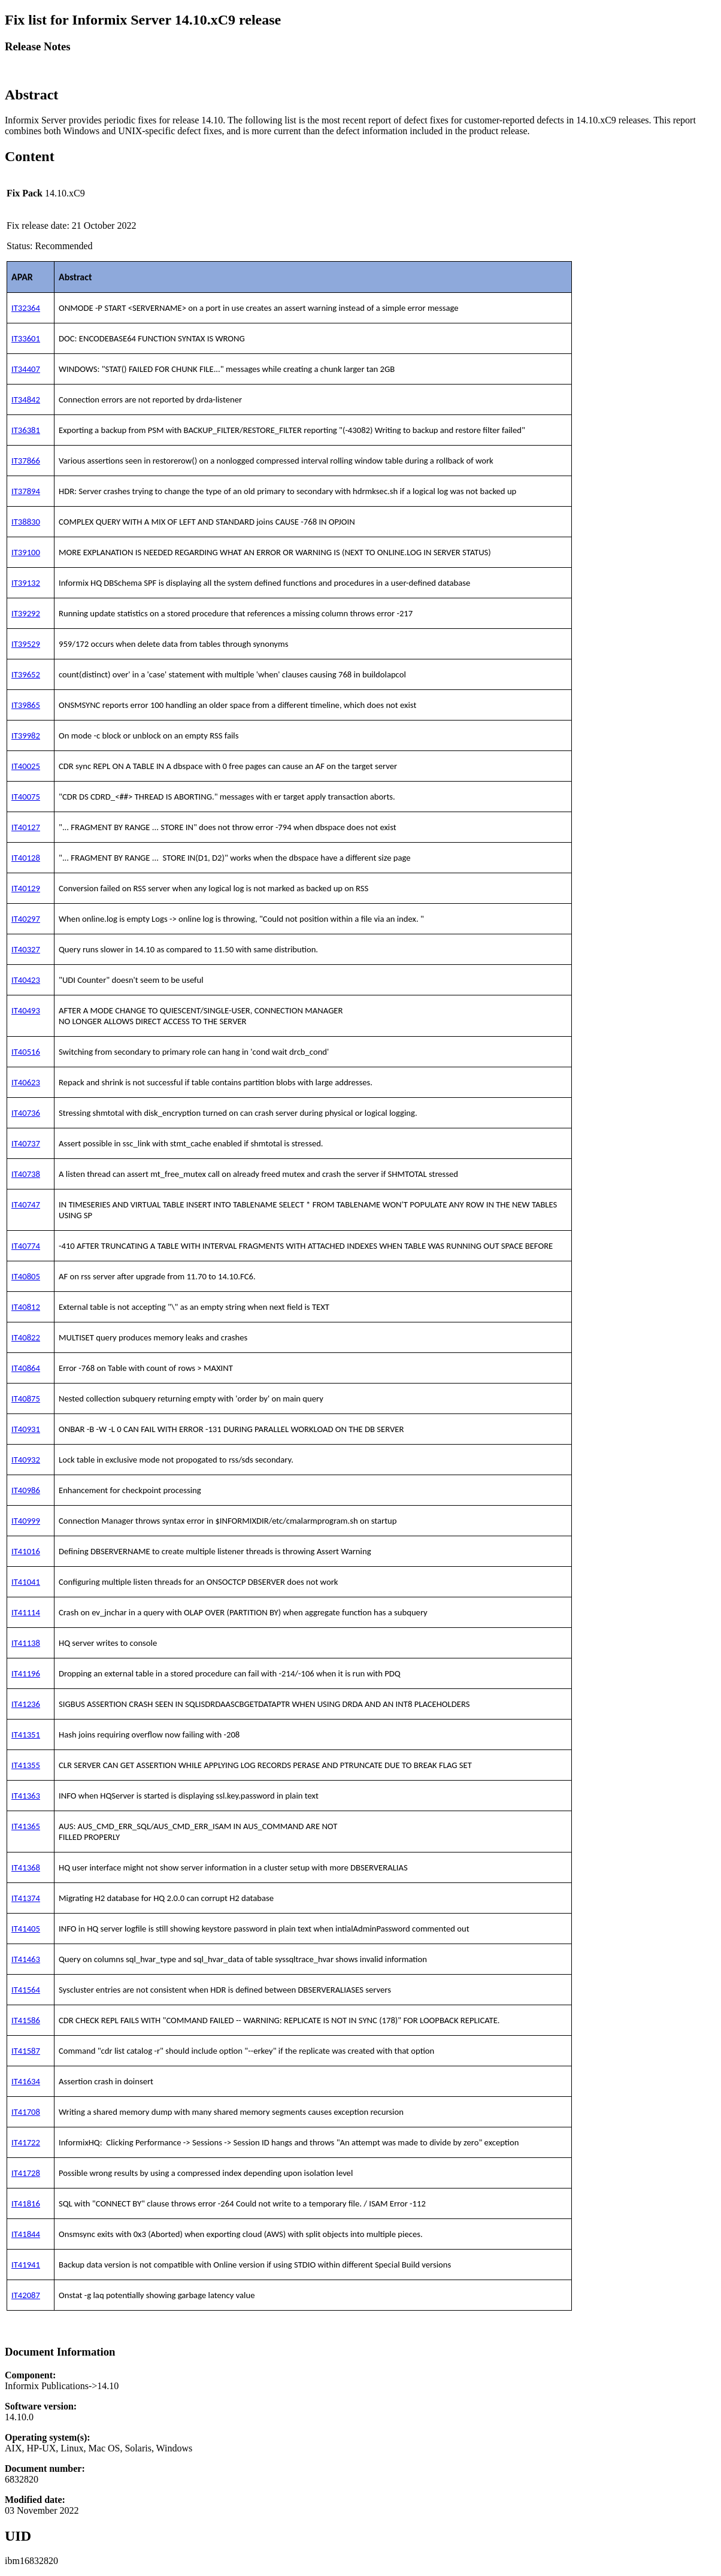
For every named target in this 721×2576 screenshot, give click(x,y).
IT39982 (25, 735)
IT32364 (25, 307)
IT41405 (25, 1928)
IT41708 (25, 2111)
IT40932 (25, 1459)
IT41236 (25, 1704)
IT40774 (25, 1245)
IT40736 (25, 1112)
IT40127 (25, 827)
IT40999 (25, 1520)
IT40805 (25, 1276)
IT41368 (25, 1867)
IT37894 (25, 491)
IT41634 (25, 2081)
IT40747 (25, 1204)
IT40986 (25, 1490)
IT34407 (25, 369)
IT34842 (25, 399)
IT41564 (25, 1989)
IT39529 (25, 643)
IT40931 (25, 1429)
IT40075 (25, 796)
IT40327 (25, 949)
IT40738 (25, 1174)
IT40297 (25, 918)
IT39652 (25, 674)
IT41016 (25, 1551)
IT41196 (25, 1673)
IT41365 (25, 1826)
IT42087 (25, 2295)
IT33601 (25, 338)
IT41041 (25, 1581)
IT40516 (25, 1051)
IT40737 (25, 1143)
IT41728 (25, 2173)
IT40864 (25, 1368)
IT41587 (25, 2050)
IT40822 (25, 1337)
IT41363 (25, 1795)
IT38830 (25, 521)
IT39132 (25, 582)
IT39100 (25, 552)
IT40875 (25, 1398)
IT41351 (25, 1734)
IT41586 (25, 2020)
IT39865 (25, 705)
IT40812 (25, 1306)
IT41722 (25, 2142)
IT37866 (25, 460)
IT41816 (25, 2203)
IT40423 (25, 979)
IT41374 (25, 1898)
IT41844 (25, 2234)
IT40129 (25, 888)
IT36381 (25, 430)
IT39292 (25, 613)
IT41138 (25, 1642)
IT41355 (25, 1765)
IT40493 (25, 1010)
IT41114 (25, 1612)
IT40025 (25, 766)
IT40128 (25, 857)
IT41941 (25, 2264)
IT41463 (25, 1959)
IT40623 (25, 1082)
